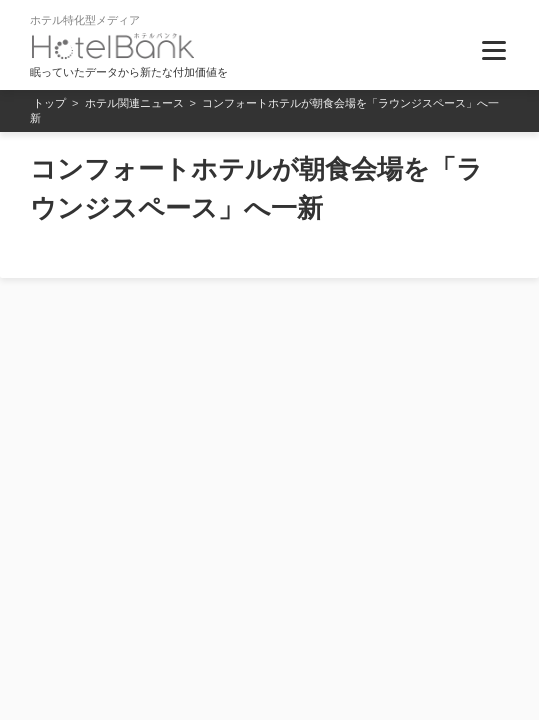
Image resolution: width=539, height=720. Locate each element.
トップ (49, 103)
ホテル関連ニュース (134, 103)
